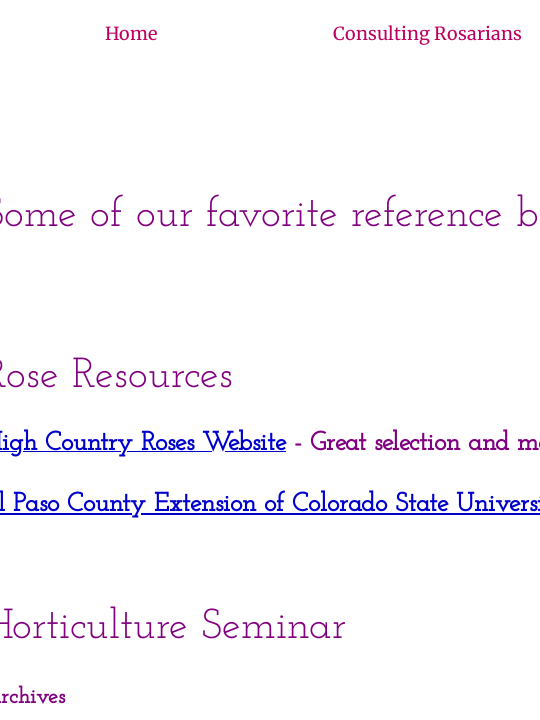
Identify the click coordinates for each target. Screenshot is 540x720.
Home (131, 33)
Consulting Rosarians (427, 33)
